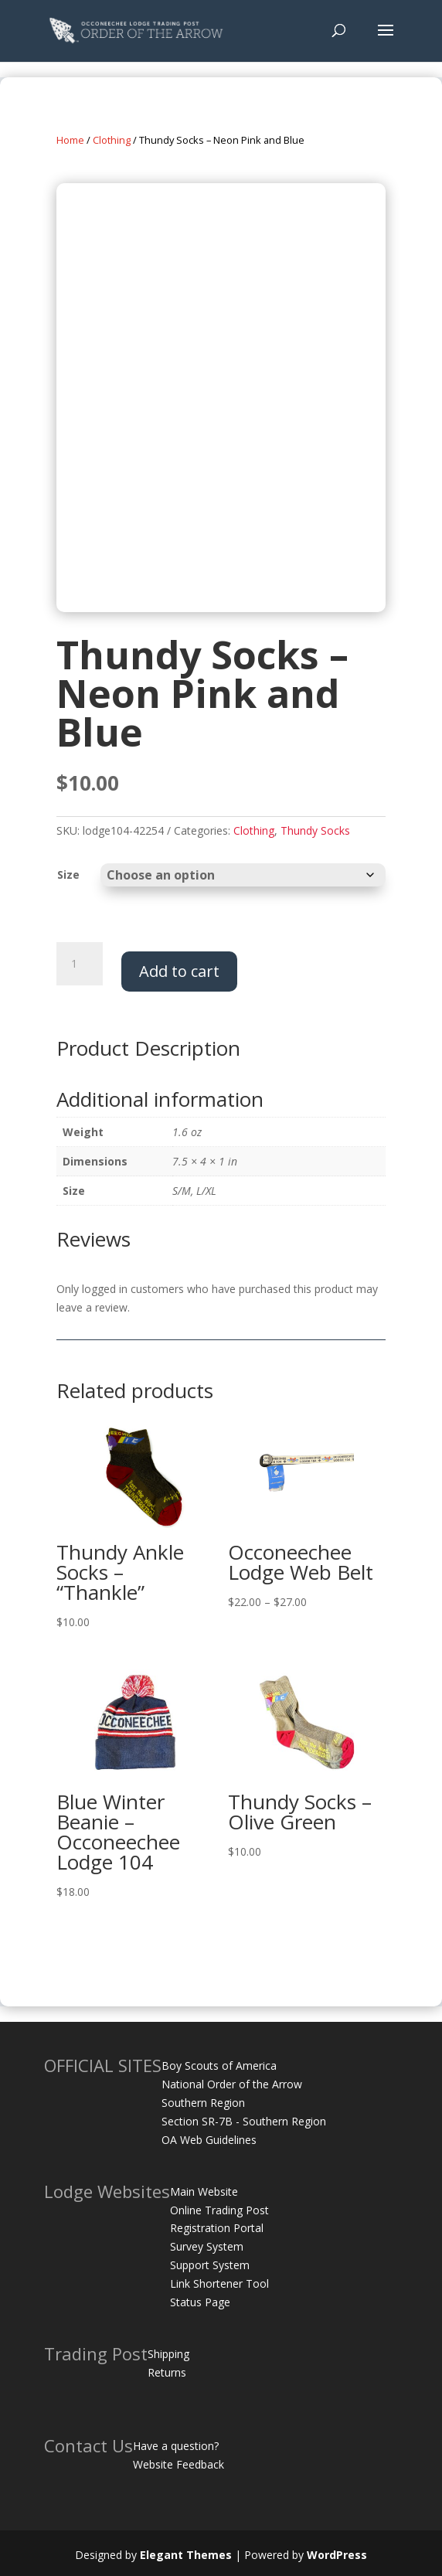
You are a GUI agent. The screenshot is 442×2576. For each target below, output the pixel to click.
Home (70, 140)
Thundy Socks (315, 830)
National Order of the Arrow (232, 2084)
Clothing (112, 140)
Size (68, 874)
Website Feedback (178, 2464)
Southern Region (203, 2102)
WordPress (337, 2554)
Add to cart (179, 971)
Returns (167, 2372)
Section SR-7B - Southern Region (244, 2121)
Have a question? (176, 2445)
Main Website (204, 2191)
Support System (210, 2265)
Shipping (168, 2353)
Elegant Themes (186, 2554)
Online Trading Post (219, 2210)
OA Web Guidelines (209, 2139)
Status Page (200, 2302)
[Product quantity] (79, 963)
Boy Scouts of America (219, 2065)
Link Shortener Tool (219, 2283)
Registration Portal (217, 2227)
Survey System (206, 2246)
